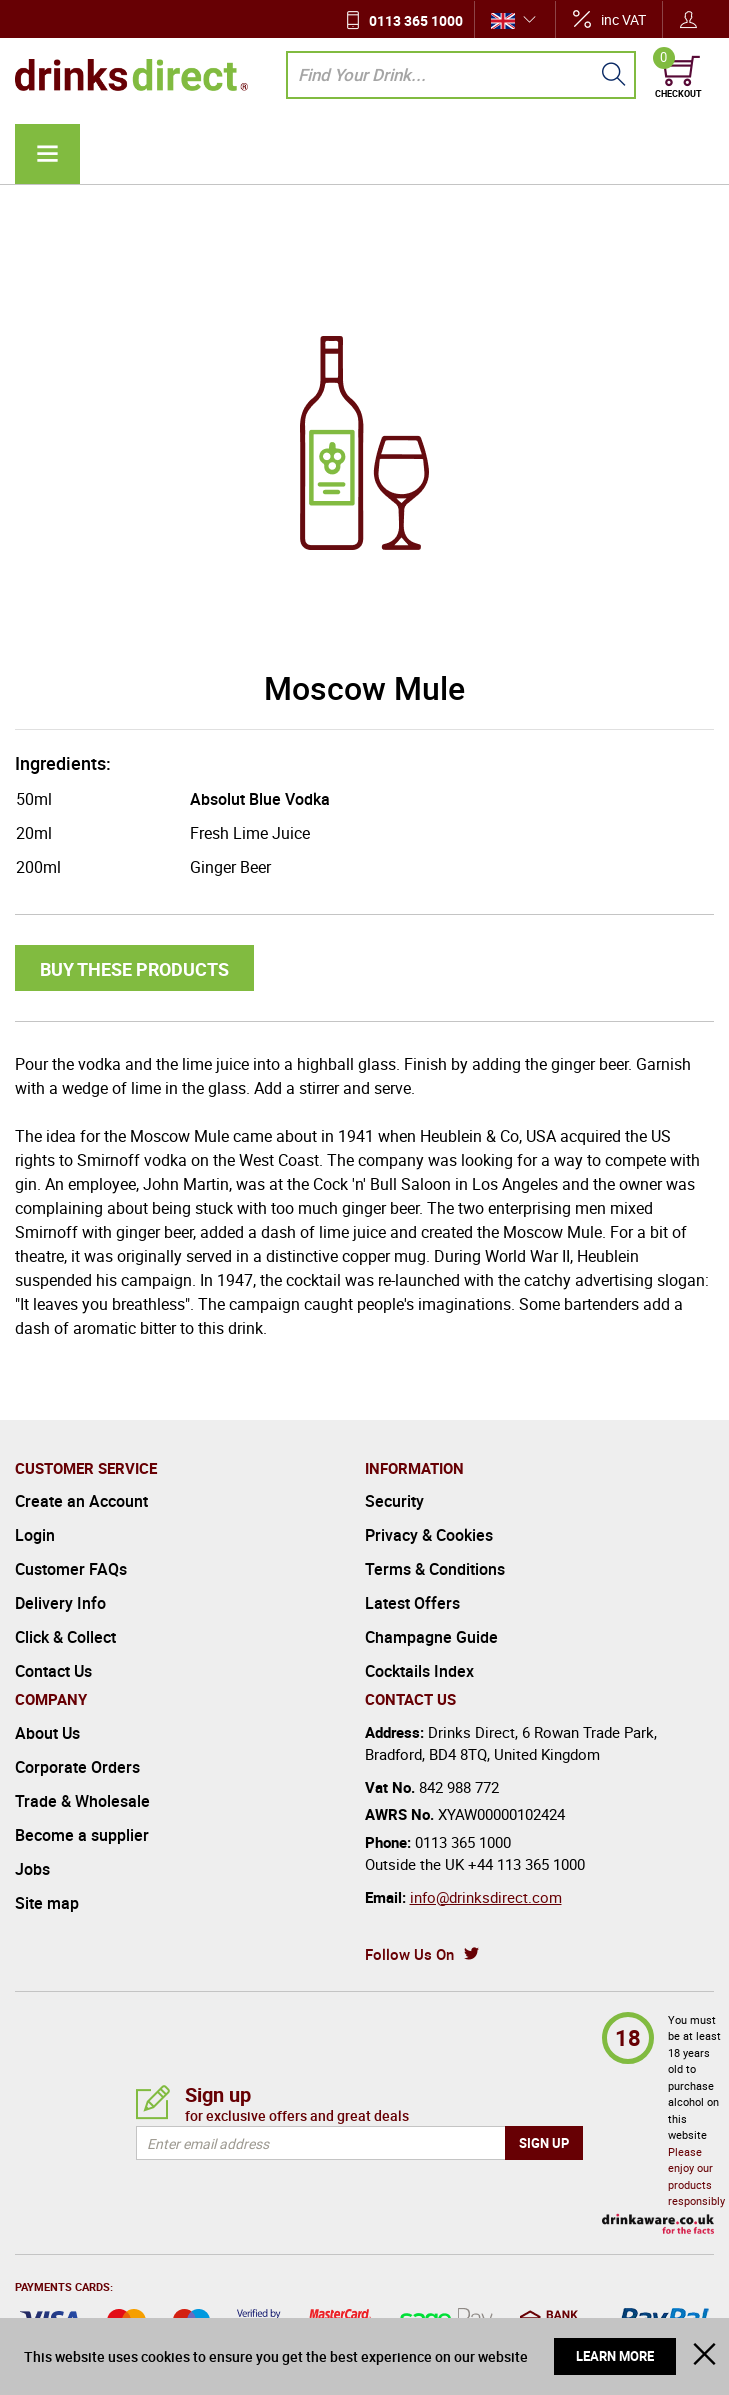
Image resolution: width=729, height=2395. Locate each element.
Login (35, 1535)
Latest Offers (412, 1603)
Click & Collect (65, 1637)
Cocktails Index (419, 1671)
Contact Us (53, 1671)
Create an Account (81, 1501)
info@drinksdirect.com (486, 1897)
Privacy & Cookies (429, 1535)
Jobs (32, 1869)
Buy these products (134, 969)
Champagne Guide (431, 1637)
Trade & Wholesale (82, 1801)
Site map (47, 1903)
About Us (47, 1733)
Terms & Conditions (435, 1569)
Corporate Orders (77, 1767)
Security (394, 1501)
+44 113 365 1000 (526, 1864)
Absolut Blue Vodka (260, 799)
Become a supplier (82, 1835)
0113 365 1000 (416, 20)
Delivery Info (60, 1603)
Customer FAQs (71, 1569)
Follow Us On (409, 1954)
